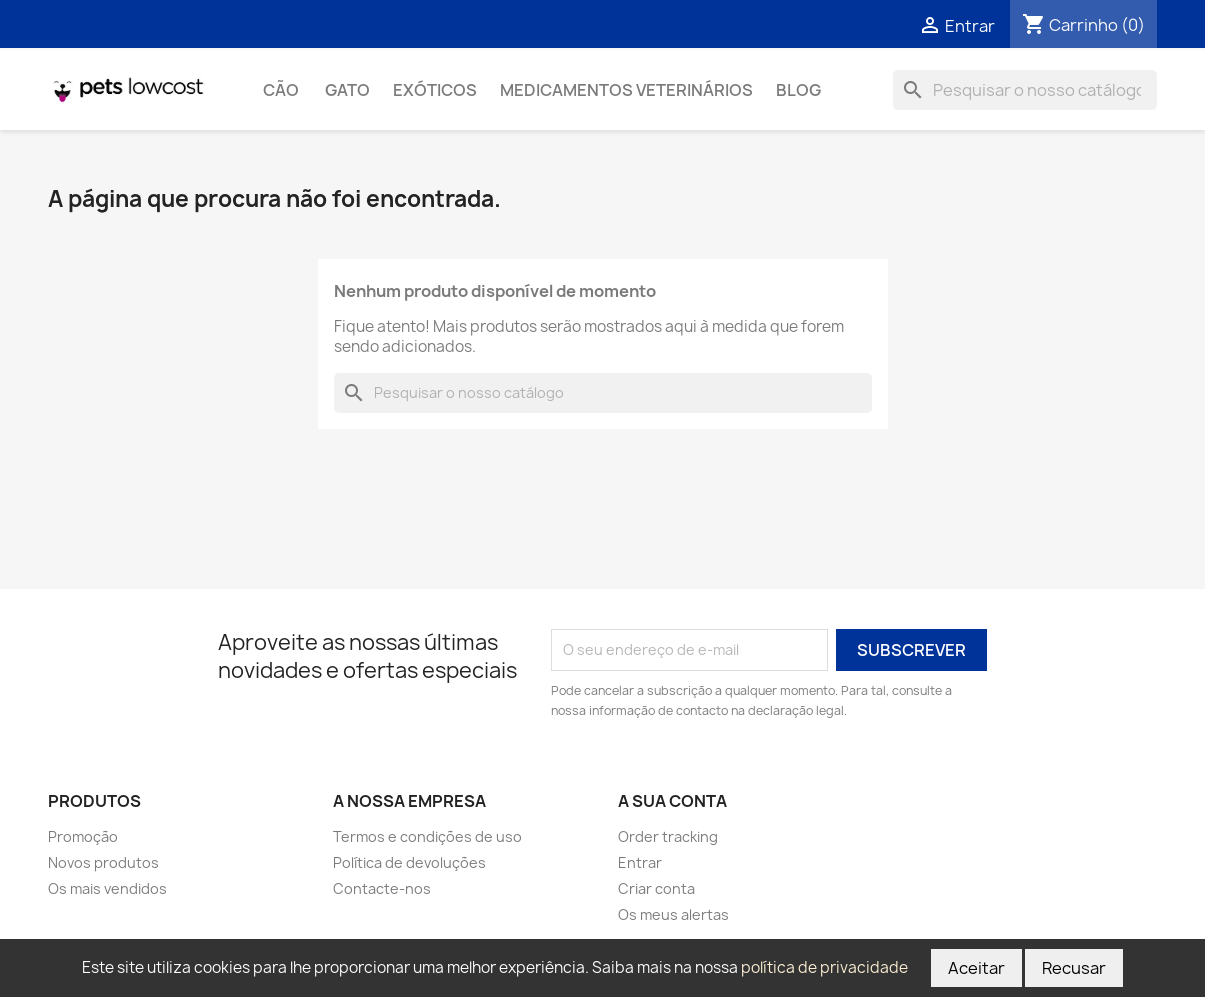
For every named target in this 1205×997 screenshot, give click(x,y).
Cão (282, 90)
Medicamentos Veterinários (626, 90)
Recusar (1074, 968)
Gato (347, 90)
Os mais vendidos (107, 888)
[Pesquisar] (1025, 90)
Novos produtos (103, 862)
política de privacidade (824, 967)
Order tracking (668, 836)
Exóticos (435, 90)
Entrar (640, 862)
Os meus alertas (673, 914)
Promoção (83, 836)
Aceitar (976, 968)
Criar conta (656, 888)
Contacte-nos (382, 888)
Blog (798, 90)
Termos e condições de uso (427, 836)
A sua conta (672, 801)
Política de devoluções (409, 862)
